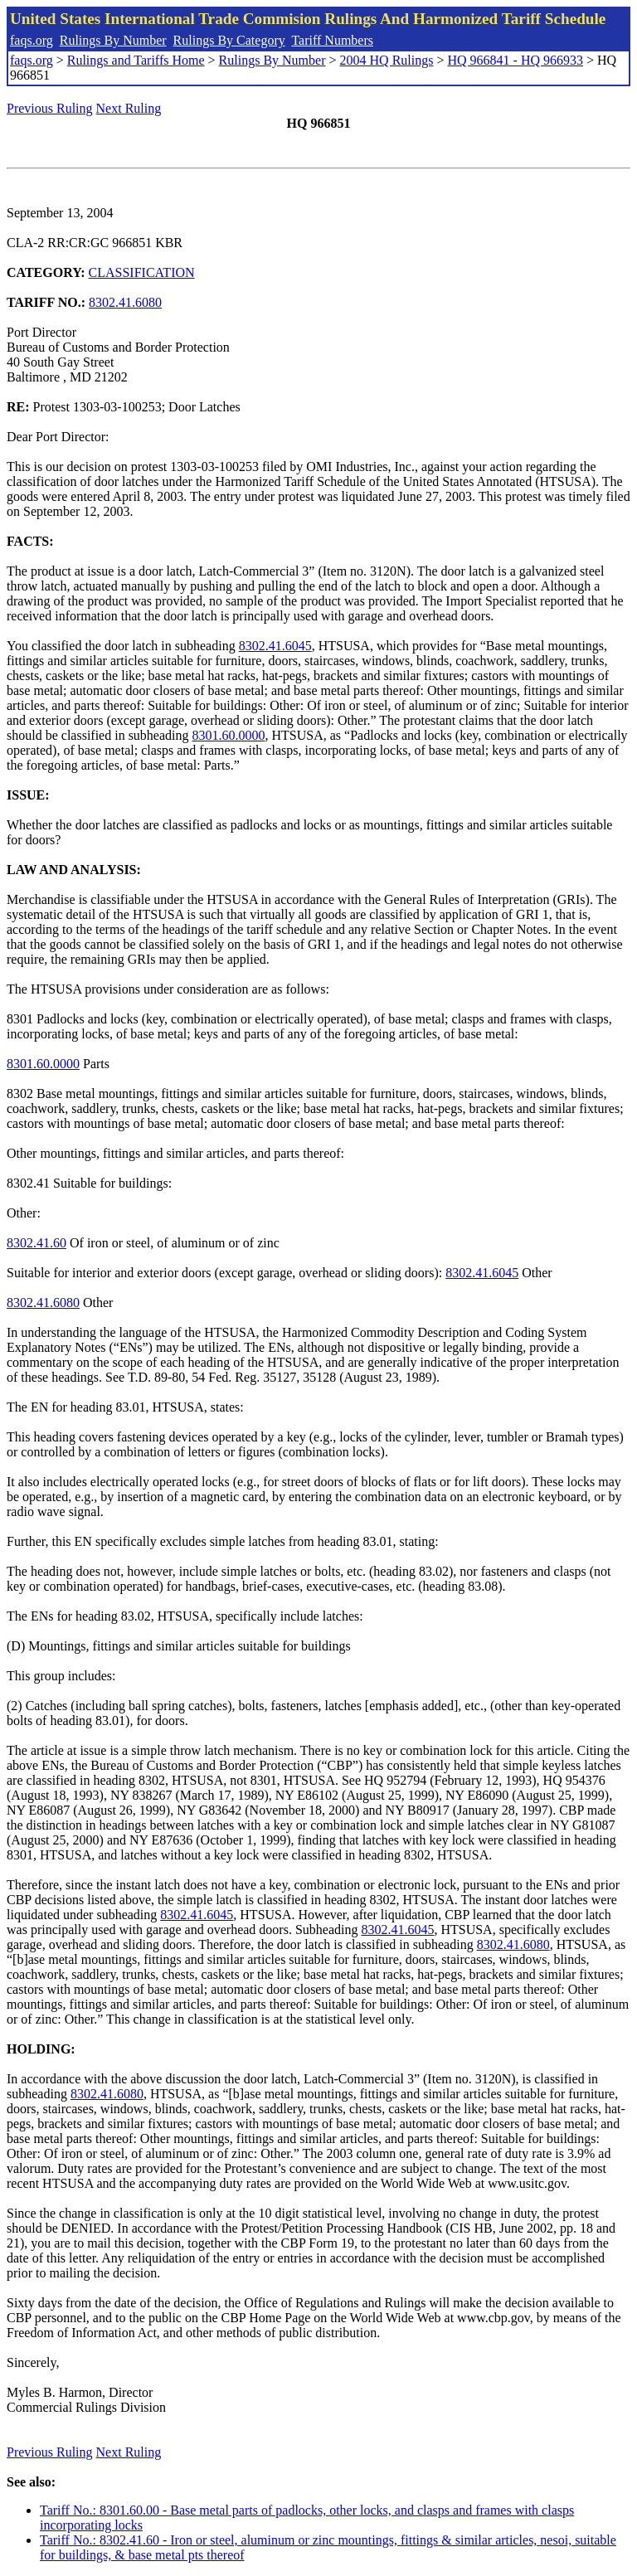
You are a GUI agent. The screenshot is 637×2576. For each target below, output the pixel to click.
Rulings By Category (229, 40)
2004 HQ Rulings (387, 60)
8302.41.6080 (125, 302)
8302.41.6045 (275, 646)
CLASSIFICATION (142, 272)
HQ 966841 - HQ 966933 (515, 60)
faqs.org (31, 40)
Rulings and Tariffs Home (136, 60)
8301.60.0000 (228, 735)
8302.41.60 (36, 1243)
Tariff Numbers (332, 40)
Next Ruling (129, 108)
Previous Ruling (50, 108)
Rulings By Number (113, 40)
